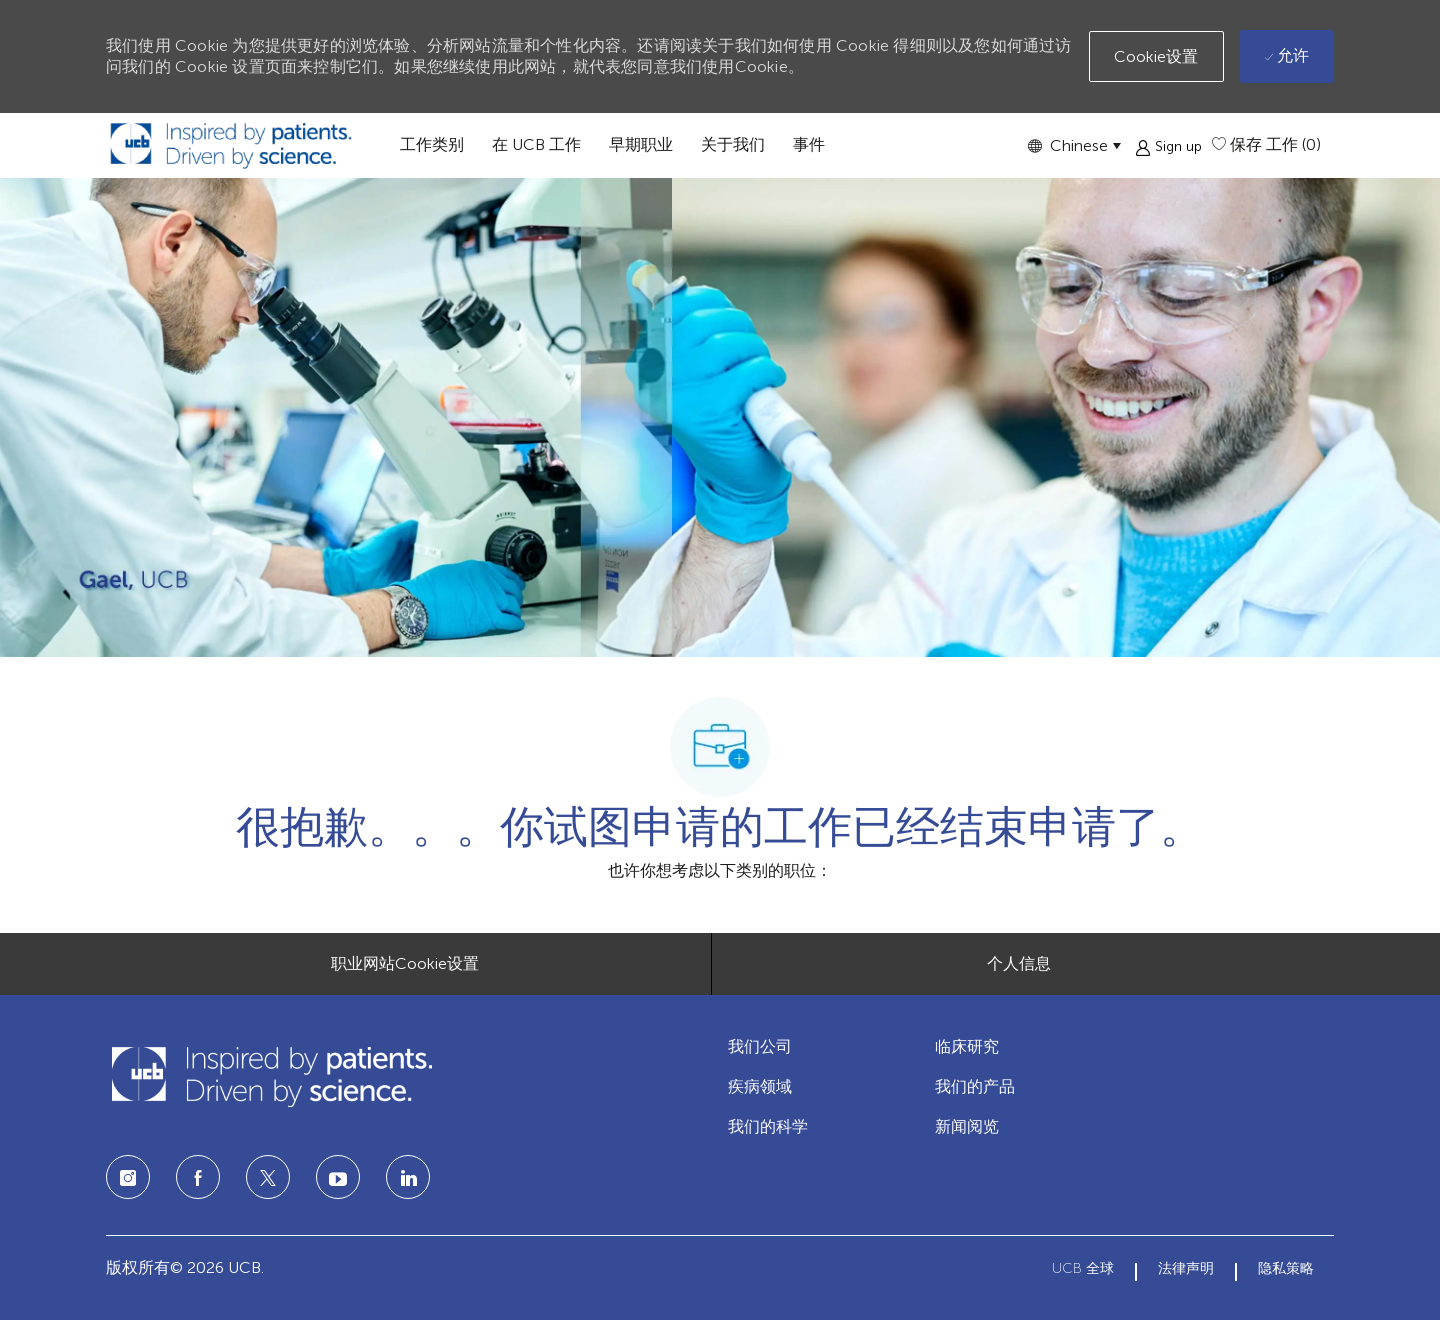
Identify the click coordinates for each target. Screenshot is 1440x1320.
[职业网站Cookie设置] (405, 964)
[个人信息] (1019, 964)
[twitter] (268, 1177)
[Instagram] (128, 1177)
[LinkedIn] (338, 1177)
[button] (1074, 145)
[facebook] (198, 1177)
